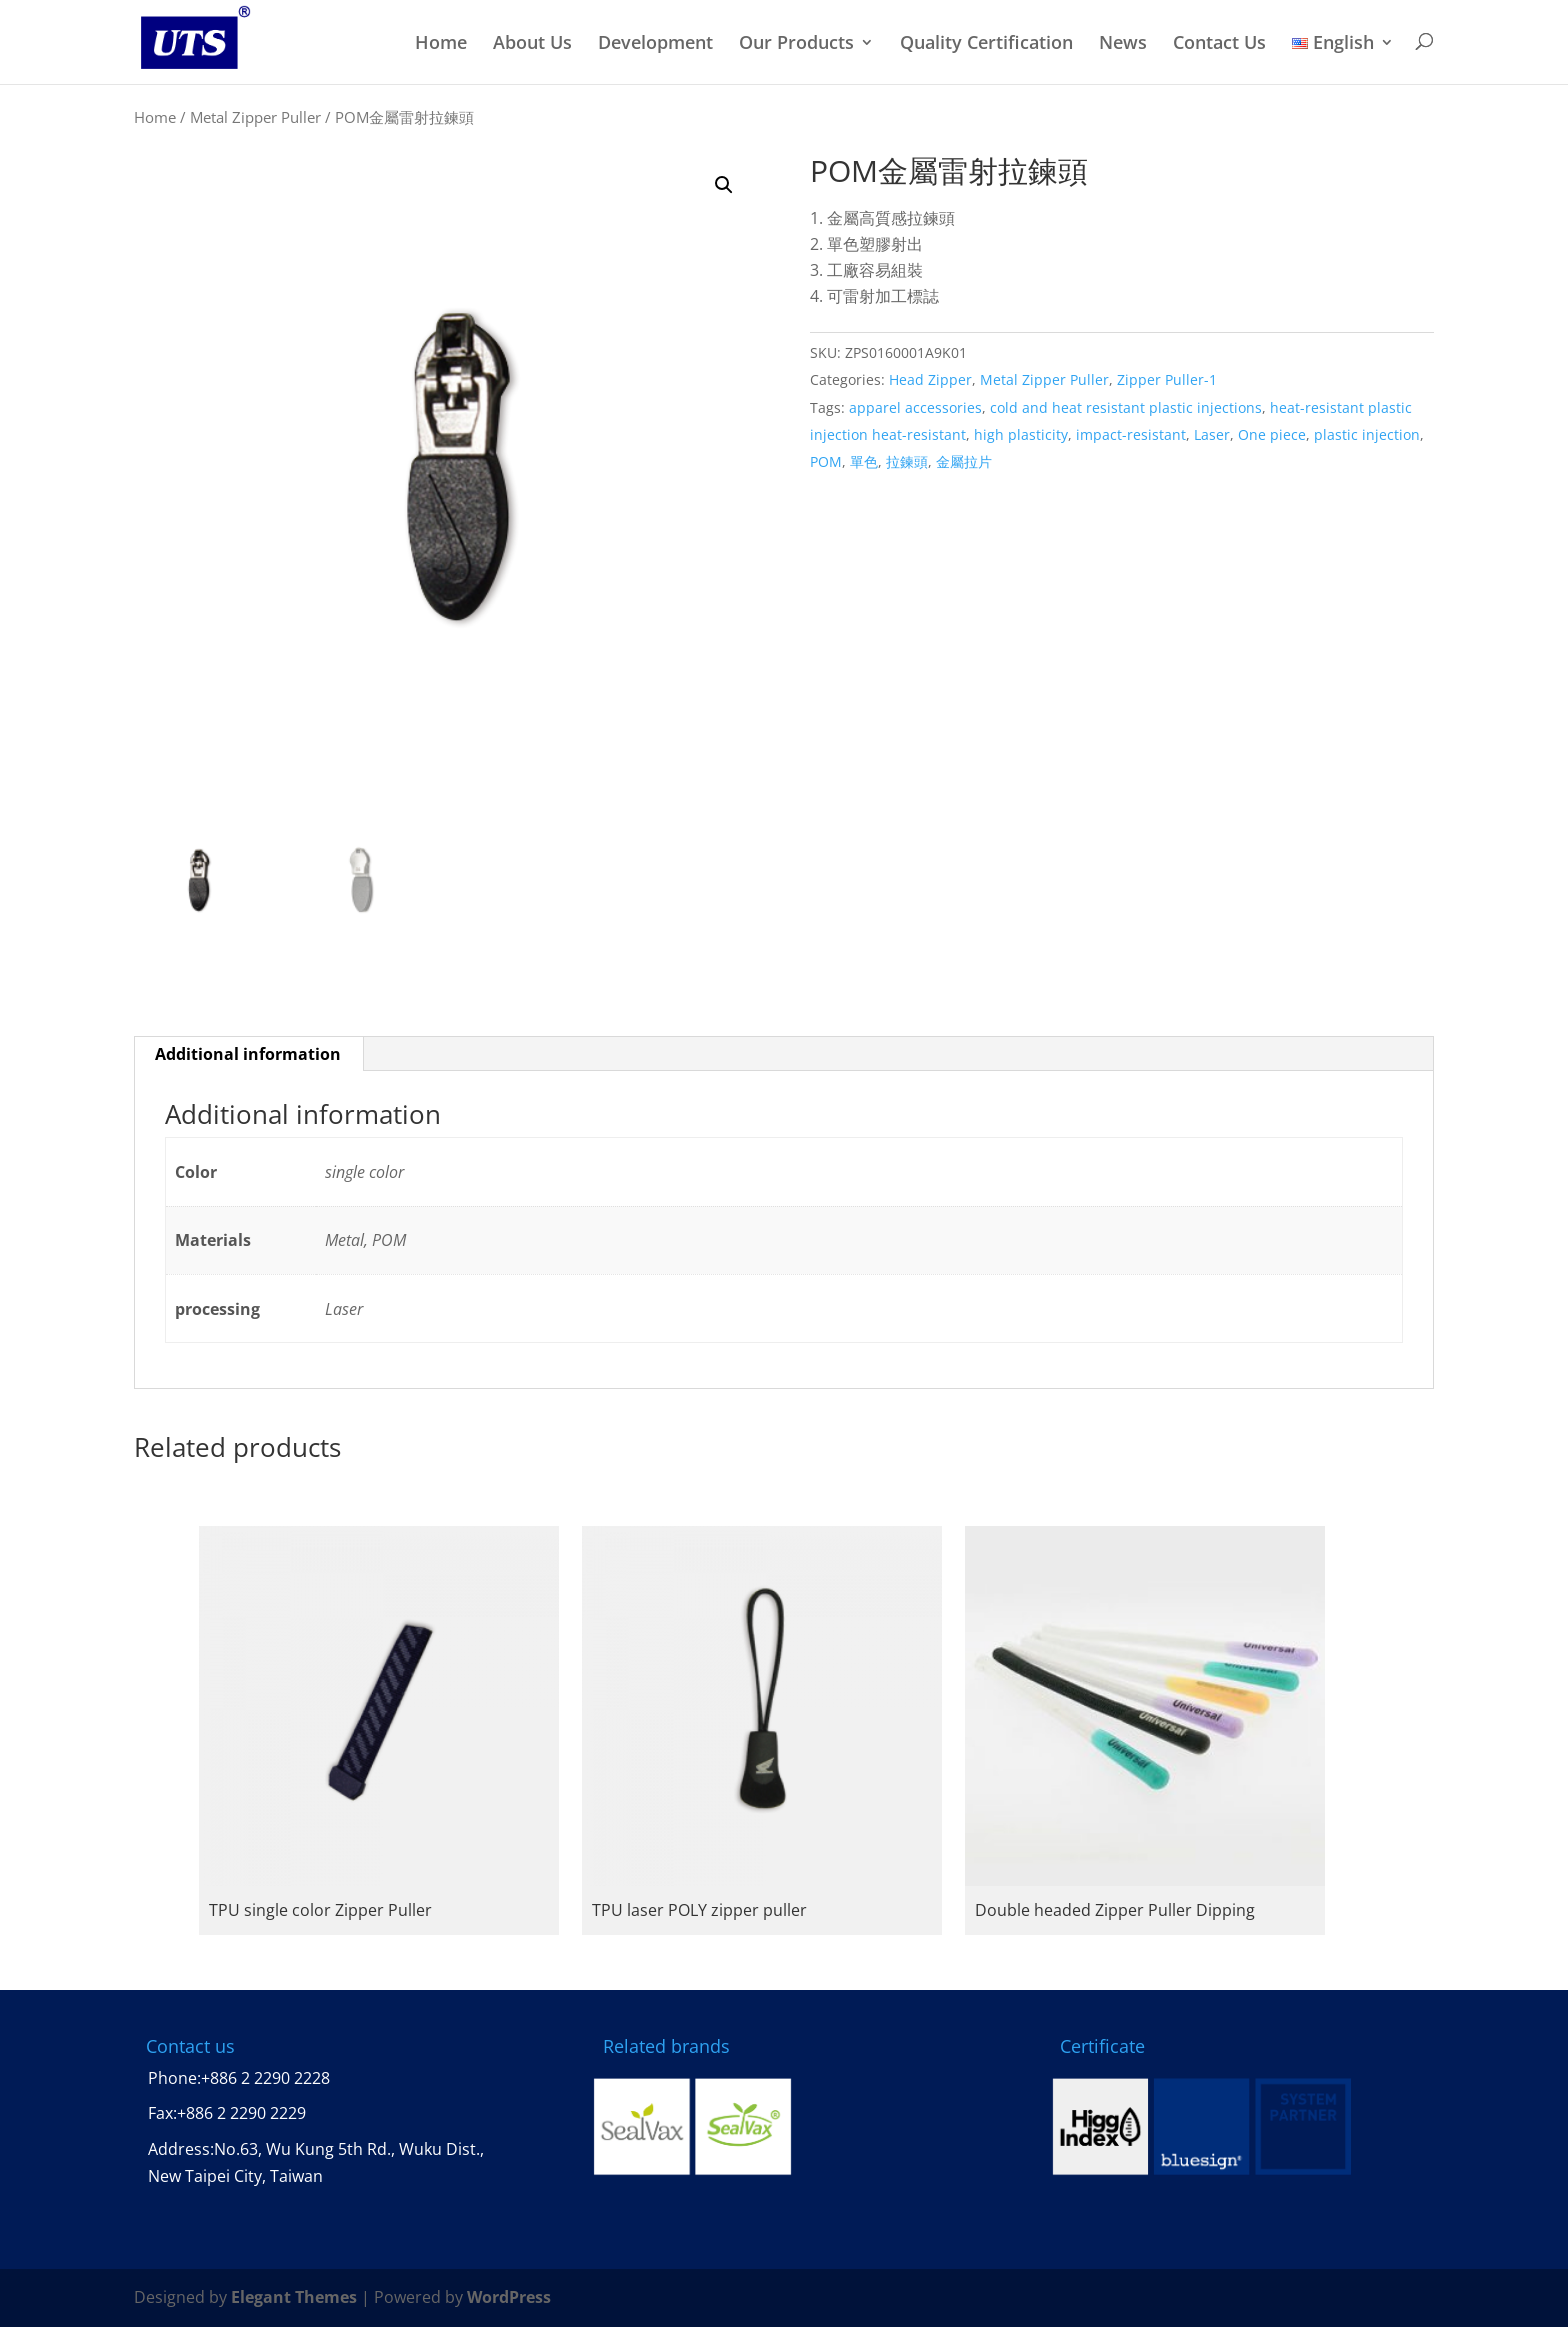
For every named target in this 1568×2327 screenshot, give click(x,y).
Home (441, 43)
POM (826, 461)
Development (655, 43)
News (1123, 43)
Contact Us (1219, 43)
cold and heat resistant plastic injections (1126, 407)
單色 (864, 461)
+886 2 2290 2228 (265, 2078)
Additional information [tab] (248, 1054)
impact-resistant (1131, 434)
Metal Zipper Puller (255, 117)
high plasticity (1021, 434)
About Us (532, 43)
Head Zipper (930, 379)
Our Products (796, 43)
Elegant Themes (294, 2297)
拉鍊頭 (907, 461)
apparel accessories (915, 407)
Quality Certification (986, 43)
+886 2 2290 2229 (241, 2113)
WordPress (509, 2297)
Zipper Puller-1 (1167, 379)
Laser (1212, 434)
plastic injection (1367, 434)
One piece (1272, 434)
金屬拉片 (964, 461)
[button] (724, 185)
